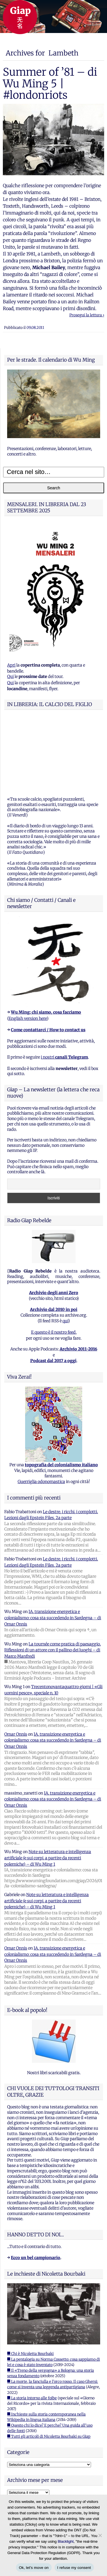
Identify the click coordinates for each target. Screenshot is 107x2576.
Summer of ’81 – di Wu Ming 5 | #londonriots (50, 83)
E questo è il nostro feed (53, 1261)
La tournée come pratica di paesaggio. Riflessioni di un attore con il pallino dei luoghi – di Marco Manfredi (52, 1579)
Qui (10, 676)
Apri (11, 665)
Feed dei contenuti (24, 2462)
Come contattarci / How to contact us (48, 958)
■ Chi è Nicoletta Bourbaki (30, 2282)
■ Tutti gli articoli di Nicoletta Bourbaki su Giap (48, 2365)
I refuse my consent (74, 2567)
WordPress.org (21, 2477)
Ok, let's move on (34, 2567)
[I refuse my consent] (100, 2535)
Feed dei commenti (25, 2470)
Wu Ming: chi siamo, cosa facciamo (46, 941)
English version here (28, 947)
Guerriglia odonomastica (41, 1410)
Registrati (16, 2447)
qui (65, 1249)
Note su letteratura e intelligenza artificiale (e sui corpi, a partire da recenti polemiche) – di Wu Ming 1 (47, 1786)
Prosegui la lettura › (86, 315)
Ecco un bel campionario (35, 2186)
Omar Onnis (15, 1663)
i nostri (64, 986)
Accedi (13, 2454)
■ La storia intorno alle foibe (32, 2327)
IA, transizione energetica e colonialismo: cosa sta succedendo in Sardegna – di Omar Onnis (52, 1546)
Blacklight (66, 2541)
